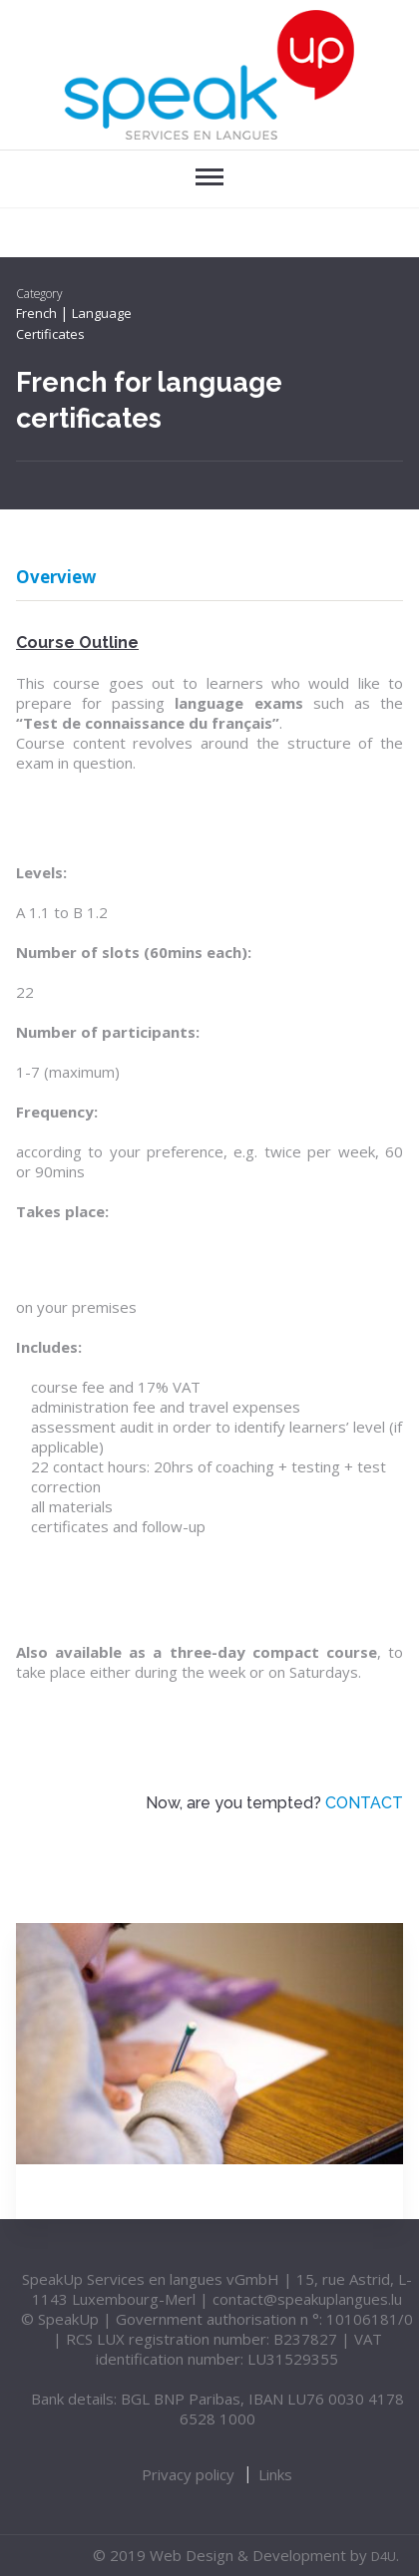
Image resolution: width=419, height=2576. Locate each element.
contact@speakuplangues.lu (307, 2299)
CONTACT (364, 1802)
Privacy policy (188, 2474)
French (36, 313)
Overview (56, 578)
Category (39, 293)
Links (275, 2474)
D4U (383, 2556)
